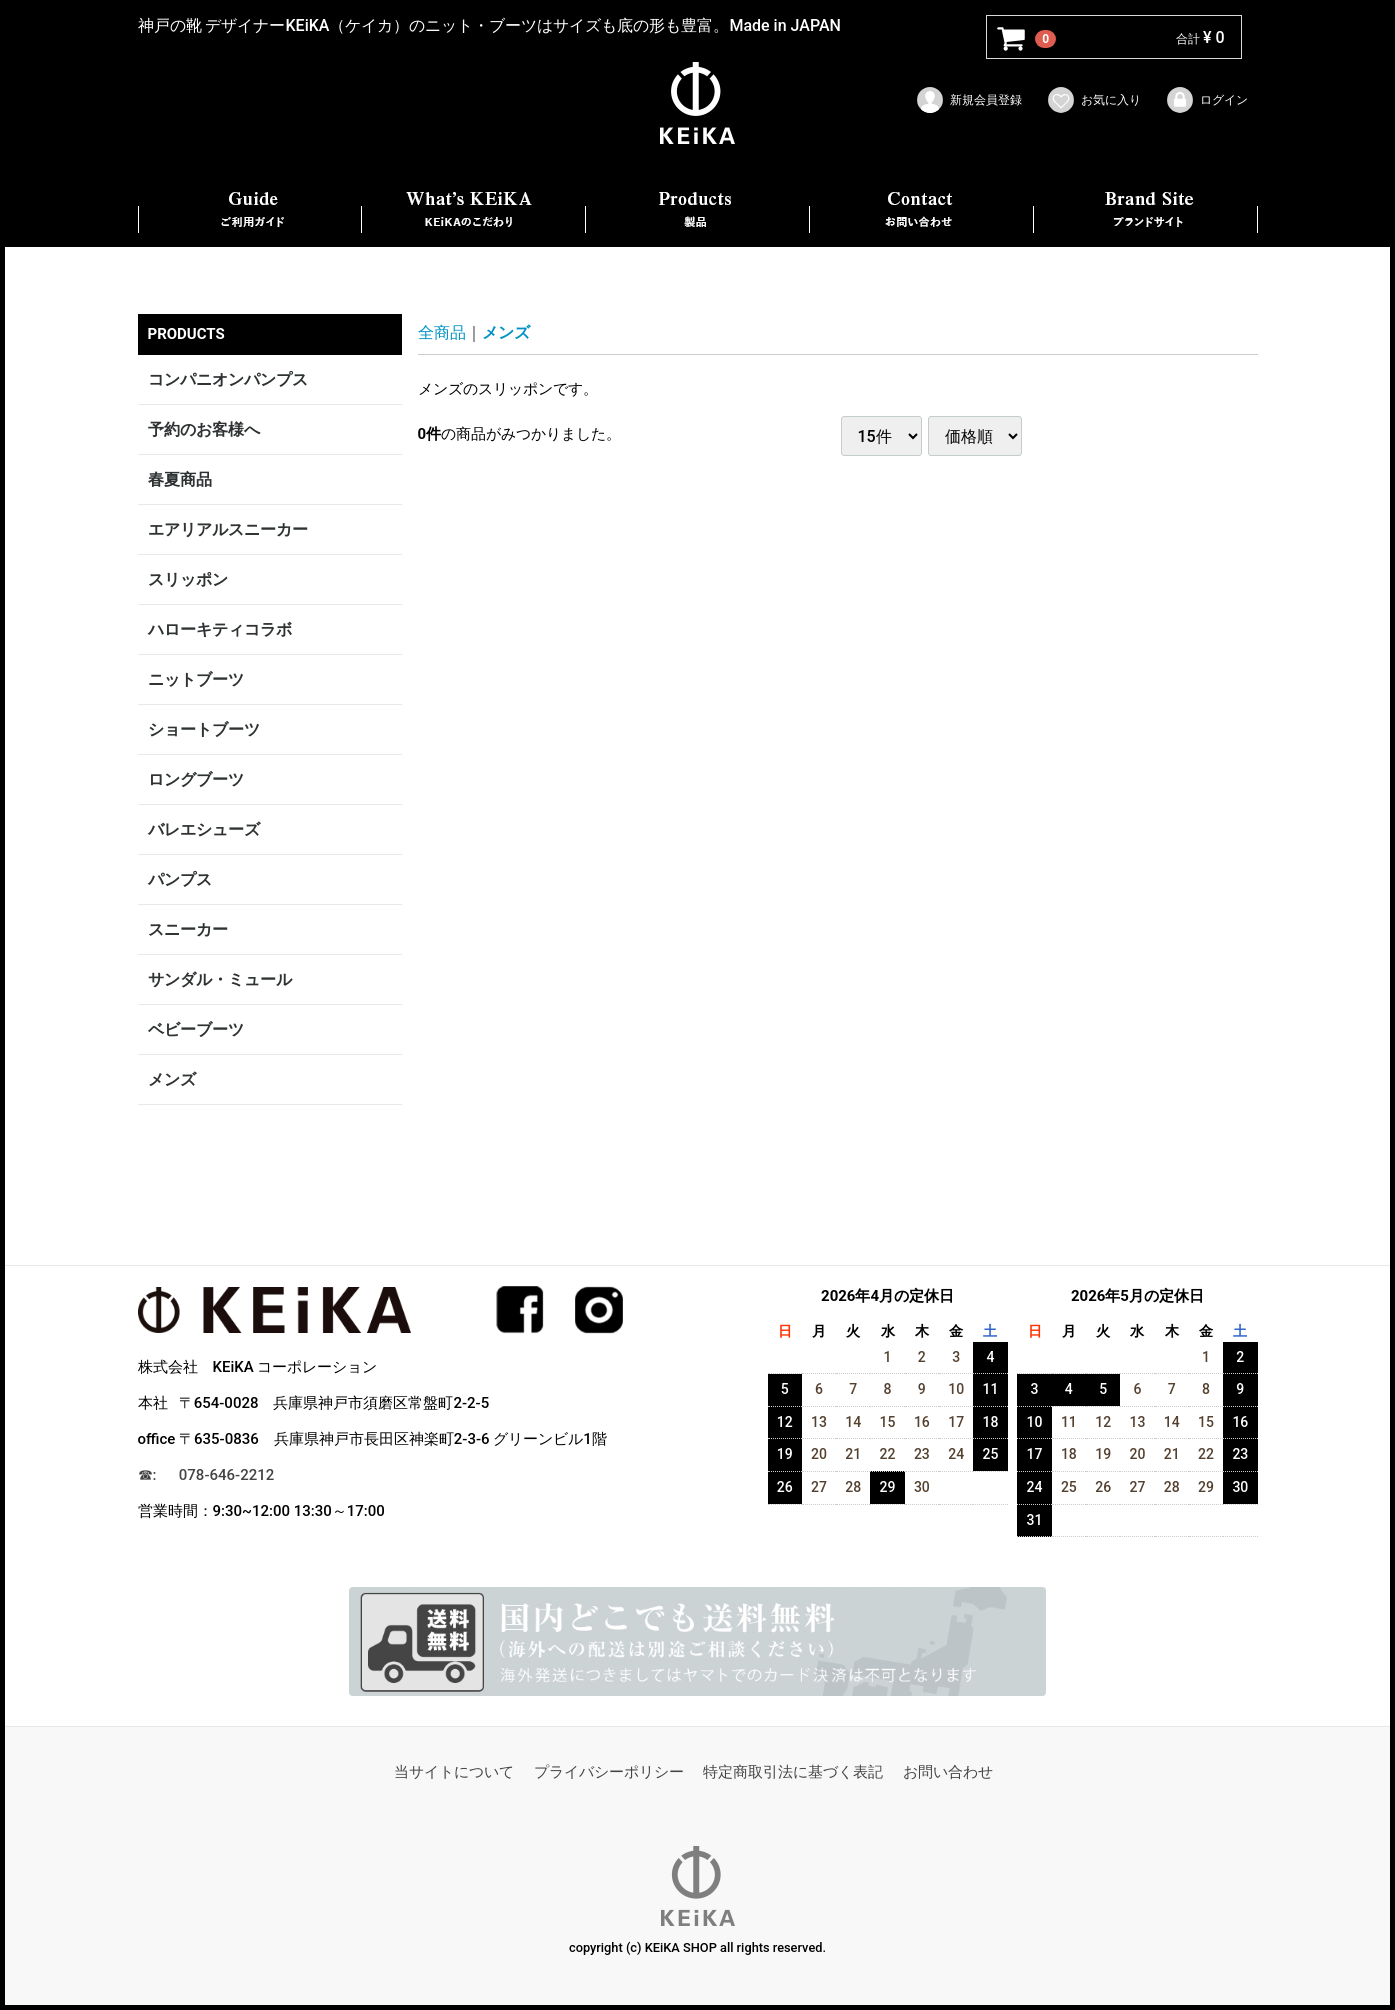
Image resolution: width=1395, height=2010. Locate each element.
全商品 (442, 332)
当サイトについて (454, 1773)
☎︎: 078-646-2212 (206, 1475)
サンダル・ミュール (220, 979)
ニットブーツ (196, 679)
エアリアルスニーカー (228, 529)
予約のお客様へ (204, 429)
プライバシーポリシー (609, 1773)
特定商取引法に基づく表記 (793, 1773)
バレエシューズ (204, 829)
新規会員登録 (968, 100)
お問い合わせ (948, 1773)
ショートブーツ (204, 729)
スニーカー (188, 929)
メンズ (172, 1079)
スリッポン (188, 579)
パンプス (180, 879)
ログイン (1206, 100)
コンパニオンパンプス (228, 379)
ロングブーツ (196, 779)
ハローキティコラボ (220, 629)
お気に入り (1093, 100)
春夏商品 (180, 479)
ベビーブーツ (196, 1029)
